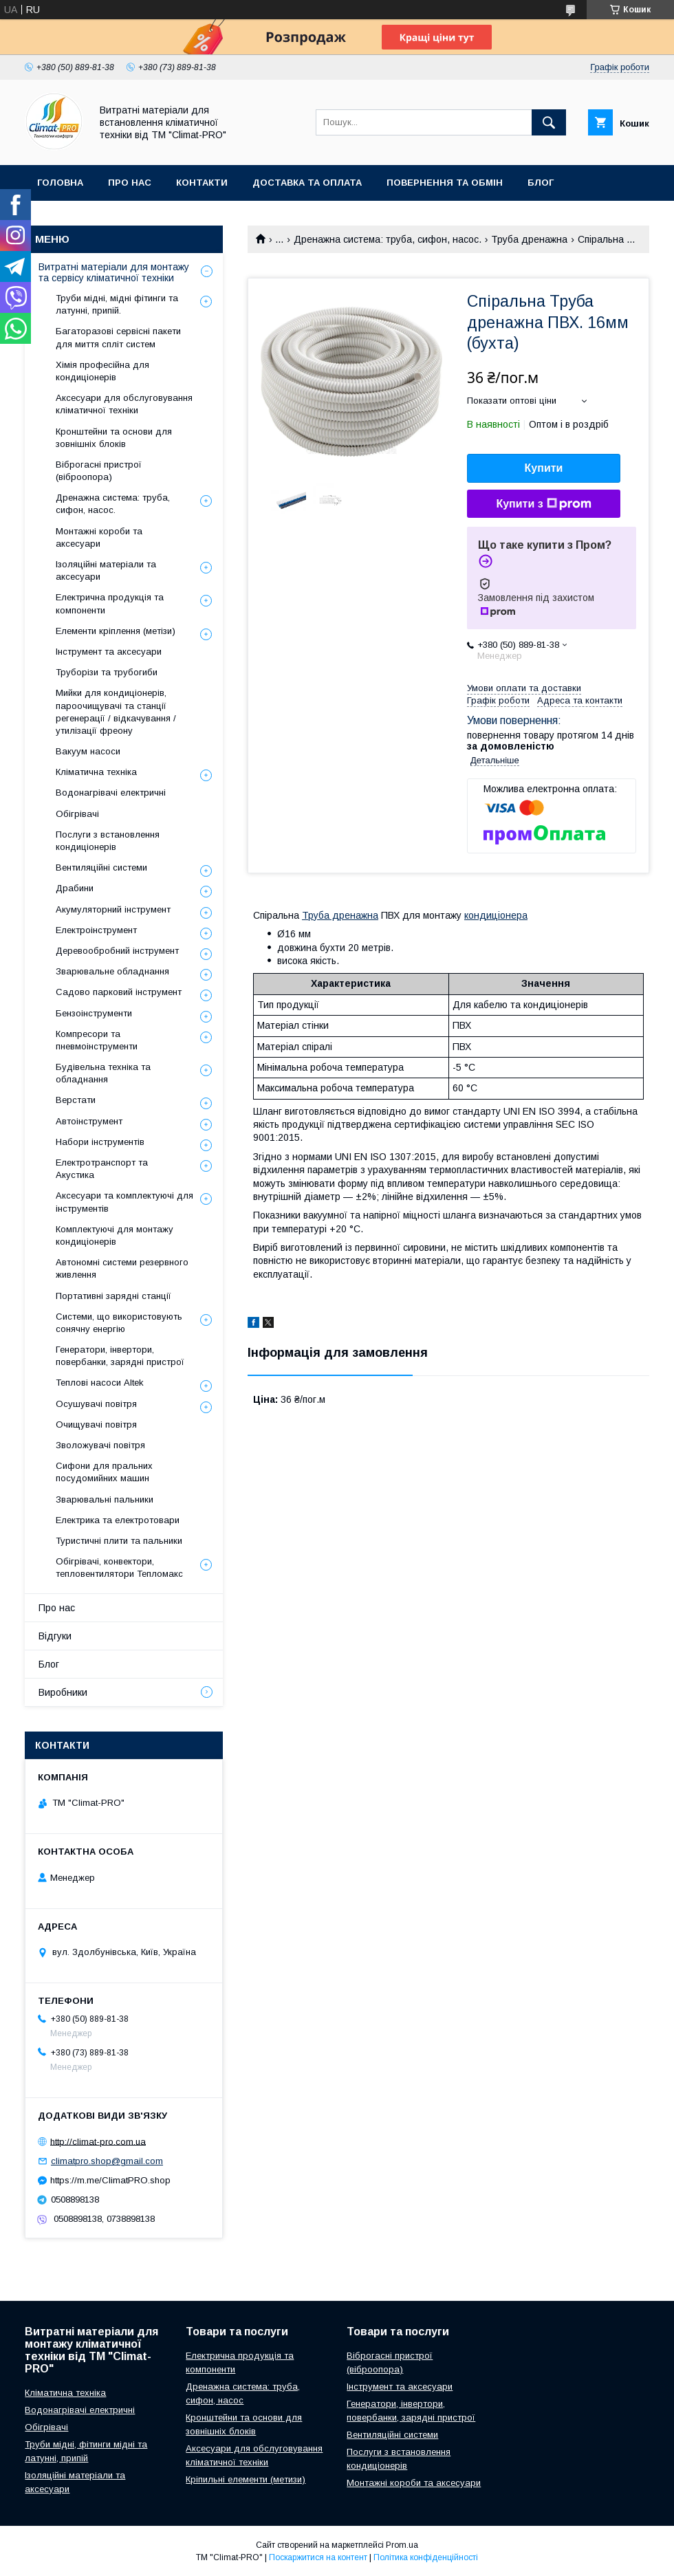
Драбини (75, 888)
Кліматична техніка (96, 772)
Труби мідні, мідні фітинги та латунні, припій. (117, 304)
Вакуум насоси (88, 751)
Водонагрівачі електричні (111, 792)
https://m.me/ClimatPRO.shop (110, 2180)
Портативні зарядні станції (113, 1296)
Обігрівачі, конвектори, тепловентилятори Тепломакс (119, 1567)
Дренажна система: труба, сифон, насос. (387, 239)
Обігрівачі (77, 814)
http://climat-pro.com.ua (98, 2141)
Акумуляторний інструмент (113, 909)
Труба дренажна (529, 239)
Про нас (129, 182)
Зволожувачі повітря (100, 1445)
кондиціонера (496, 915)
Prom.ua (402, 2545)
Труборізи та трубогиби (106, 672)
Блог (541, 182)
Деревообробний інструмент (117, 951)
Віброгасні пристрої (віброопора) (99, 470)
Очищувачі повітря (96, 1424)
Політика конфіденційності (425, 2557)
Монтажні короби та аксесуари (99, 537)
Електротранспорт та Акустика (102, 1168)
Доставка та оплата (307, 182)
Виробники (67, 218)
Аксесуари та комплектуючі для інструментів (124, 1201)
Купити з (543, 504)
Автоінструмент (89, 1121)
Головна (60, 182)
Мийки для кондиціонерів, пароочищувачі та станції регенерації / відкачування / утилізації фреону (116, 712)
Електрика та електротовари (118, 1520)
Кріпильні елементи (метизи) (245, 2479)
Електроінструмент (96, 930)
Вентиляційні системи (101, 867)
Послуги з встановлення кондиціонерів (108, 840)
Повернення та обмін (445, 182)
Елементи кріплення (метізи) (115, 631)
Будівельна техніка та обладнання (103, 1073)
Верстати (76, 1100)
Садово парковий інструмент (119, 992)
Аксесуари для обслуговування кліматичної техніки (124, 404)
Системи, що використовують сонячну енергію (119, 1322)
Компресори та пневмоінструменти (97, 1040)
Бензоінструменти (94, 1013)
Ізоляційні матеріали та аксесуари (106, 570)
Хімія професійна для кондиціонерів (102, 371)
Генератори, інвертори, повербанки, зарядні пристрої (120, 1355)
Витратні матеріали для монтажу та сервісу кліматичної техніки (114, 272)
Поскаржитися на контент (318, 2557)
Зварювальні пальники (104, 1499)
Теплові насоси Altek (100, 1382)
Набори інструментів (100, 1142)
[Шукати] (549, 122)
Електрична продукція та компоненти (110, 603)
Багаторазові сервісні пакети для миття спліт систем (118, 337)
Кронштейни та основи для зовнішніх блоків (114, 437)
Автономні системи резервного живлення (122, 1268)
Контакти (202, 182)
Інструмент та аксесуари (109, 651)
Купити (544, 468)
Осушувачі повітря (96, 1404)
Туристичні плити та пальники (119, 1541)
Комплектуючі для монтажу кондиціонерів (114, 1235)
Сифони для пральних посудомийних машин (104, 1472)
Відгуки (55, 1635)
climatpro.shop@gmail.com (107, 2161)
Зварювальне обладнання (112, 971)
